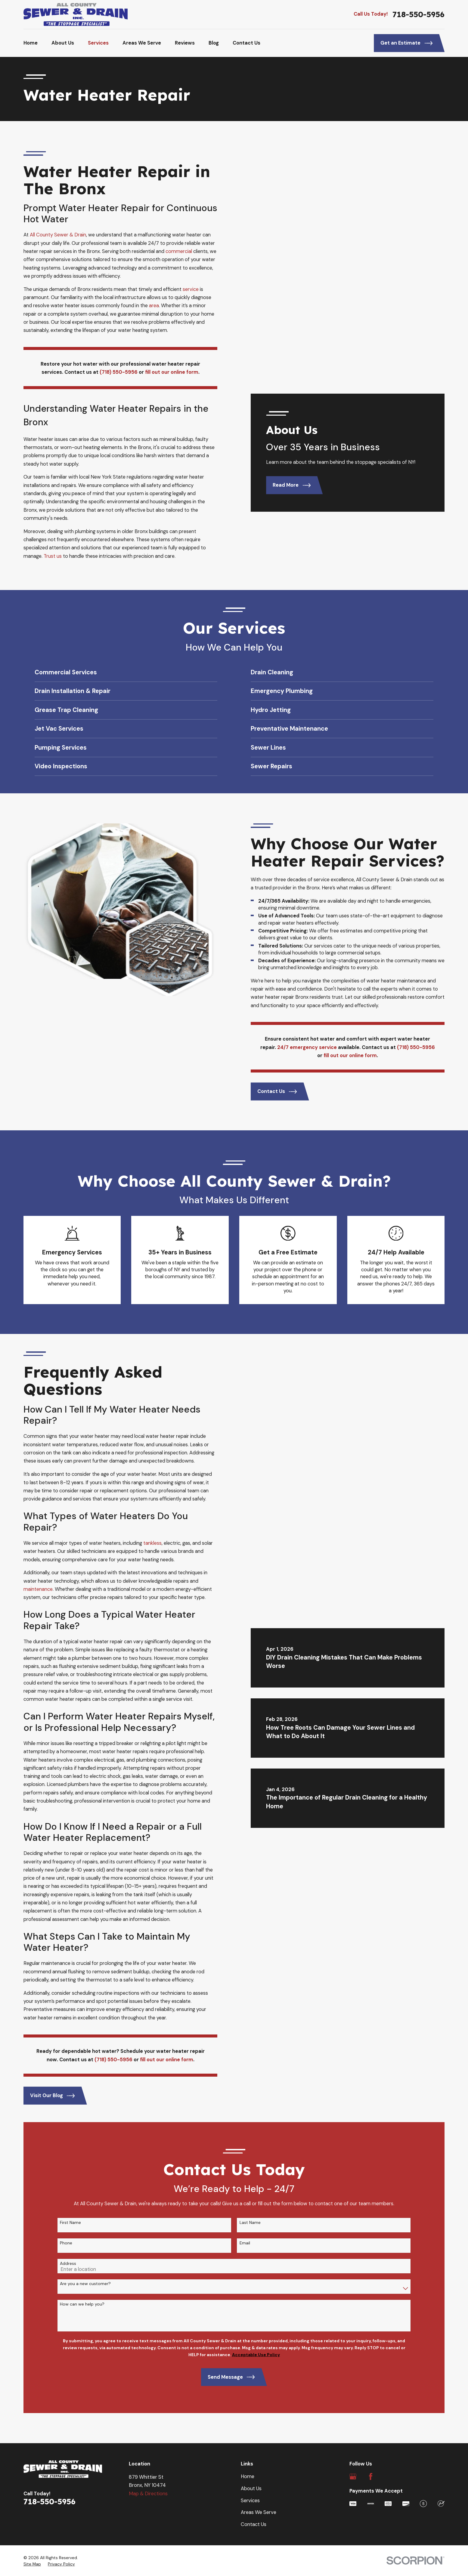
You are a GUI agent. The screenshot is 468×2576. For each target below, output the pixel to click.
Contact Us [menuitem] (246, 43)
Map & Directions (148, 2493)
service (191, 289)
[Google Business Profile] (352, 2476)
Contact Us (253, 2524)
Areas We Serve (258, 2512)
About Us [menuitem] (62, 43)
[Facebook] (370, 2476)
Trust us (53, 556)
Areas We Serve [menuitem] (141, 43)
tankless (143, 1543)
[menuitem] (32, 2564)
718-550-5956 (418, 14)
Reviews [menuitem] (185, 43)
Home (247, 2476)
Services (250, 2500)
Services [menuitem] (98, 43)
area (154, 305)
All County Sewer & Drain (58, 235)
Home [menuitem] (30, 43)
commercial (179, 251)
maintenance (29, 1589)
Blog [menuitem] (214, 43)
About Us (251, 2488)
